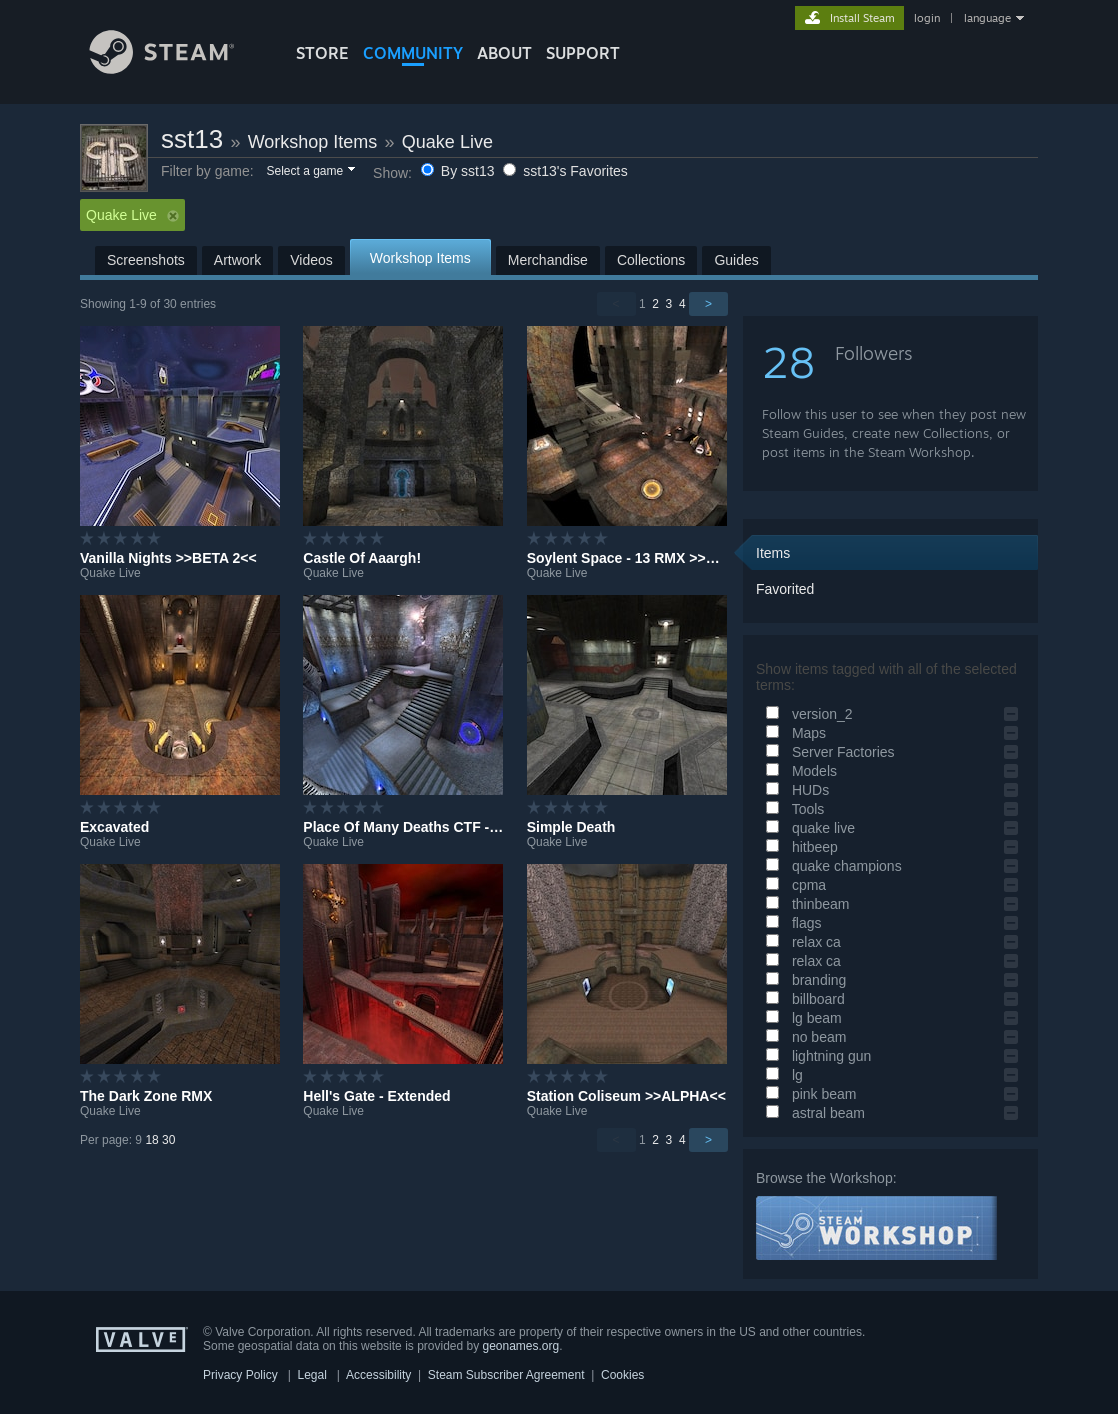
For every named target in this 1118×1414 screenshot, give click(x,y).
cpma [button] (793, 885)
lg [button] (781, 1075)
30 (168, 1140)
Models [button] (798, 771)
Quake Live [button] (132, 215)
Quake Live (447, 142)
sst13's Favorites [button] (565, 171)
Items (773, 553)
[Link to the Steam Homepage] (177, 68)
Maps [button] (793, 733)
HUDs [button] (794, 790)
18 (151, 1140)
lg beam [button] (801, 1018)
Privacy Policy (240, 1375)
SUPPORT (583, 53)
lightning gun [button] (815, 1056)
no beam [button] (803, 1037)
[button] (309, 172)
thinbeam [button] (804, 904)
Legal (311, 1375)
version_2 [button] (806, 714)
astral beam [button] (812, 1113)
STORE (322, 53)
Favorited (785, 589)
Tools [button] (792, 809)
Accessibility (378, 1375)
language (987, 18)
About (504, 53)
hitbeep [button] (799, 847)
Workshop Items (313, 142)
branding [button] (803, 980)
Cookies (622, 1375)
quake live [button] (807, 828)
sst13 (192, 139)
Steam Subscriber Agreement (506, 1375)
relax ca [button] (800, 942)
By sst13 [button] (459, 171)
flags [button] (790, 923)
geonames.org (521, 1346)
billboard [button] (802, 999)
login (927, 18)
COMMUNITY (413, 53)
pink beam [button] (808, 1094)
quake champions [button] (831, 866)
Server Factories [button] (827, 752)
